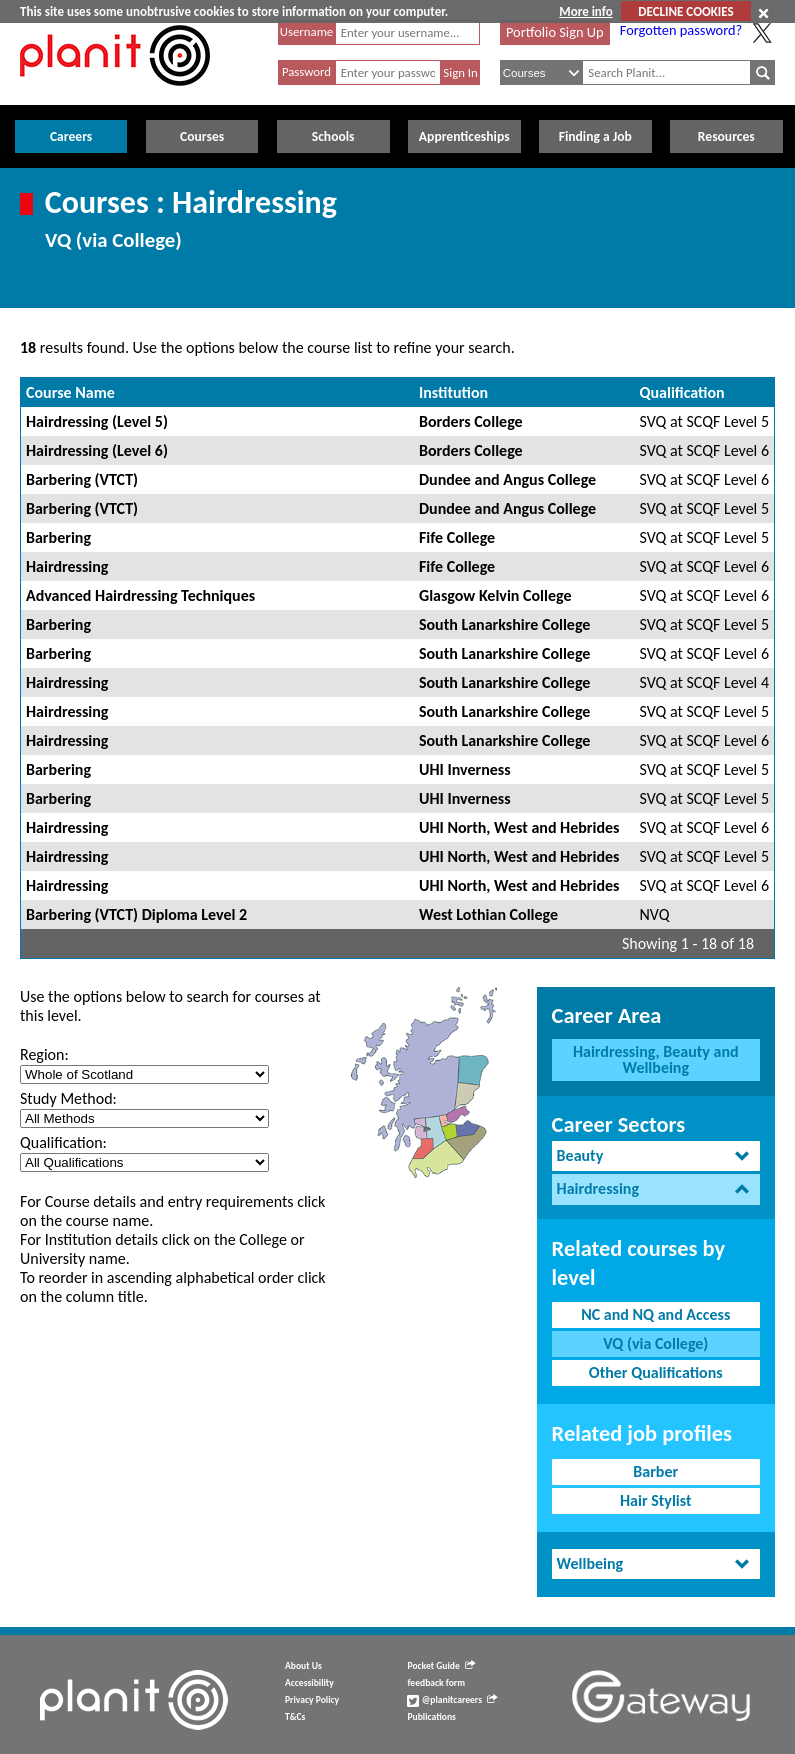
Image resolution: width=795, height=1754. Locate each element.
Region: (44, 1054)
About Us (303, 1666)
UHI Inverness (465, 769)
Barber (655, 1471)
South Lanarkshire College (504, 624)
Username (307, 31)
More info (585, 11)
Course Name (70, 392)
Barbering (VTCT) (82, 479)
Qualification (682, 392)
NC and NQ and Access (655, 1314)
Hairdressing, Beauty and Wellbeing (656, 1059)
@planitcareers (452, 1700)
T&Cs (295, 1717)
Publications (431, 1717)
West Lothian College (488, 914)
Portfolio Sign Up (555, 32)
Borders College (471, 421)
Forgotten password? (681, 30)
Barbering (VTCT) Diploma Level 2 (136, 914)
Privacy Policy (312, 1700)
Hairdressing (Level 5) (97, 421)
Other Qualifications (656, 1372)
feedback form (436, 1683)
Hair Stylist (656, 1500)
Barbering (58, 537)
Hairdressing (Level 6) (97, 450)
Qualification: (63, 1142)
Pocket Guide (440, 1666)
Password (306, 71)
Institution (453, 392)
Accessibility (309, 1683)
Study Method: (68, 1098)
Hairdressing (67, 566)
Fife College (457, 537)
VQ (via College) (655, 1343)
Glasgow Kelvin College (495, 595)
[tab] (656, 1156)
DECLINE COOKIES (685, 11)
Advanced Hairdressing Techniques (140, 595)
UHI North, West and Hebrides (519, 827)
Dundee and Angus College (507, 479)
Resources (726, 136)
